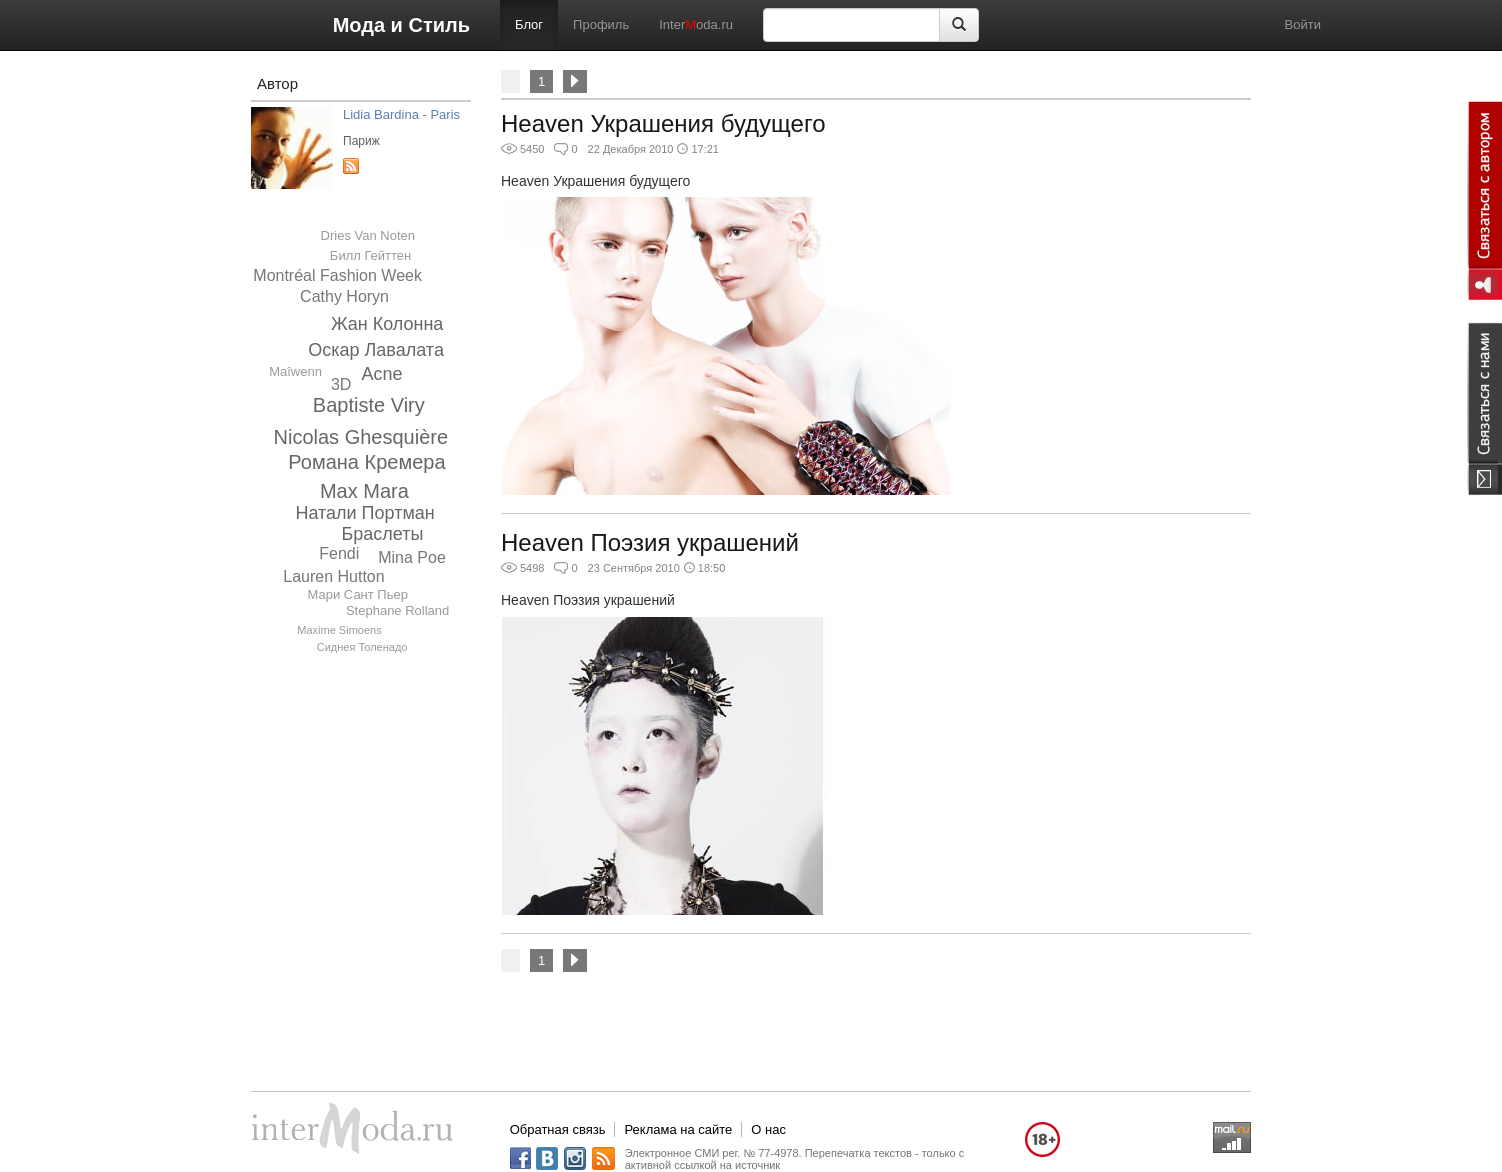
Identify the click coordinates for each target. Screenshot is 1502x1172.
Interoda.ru (696, 24)
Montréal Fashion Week (337, 275)
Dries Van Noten (368, 235)
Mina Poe (412, 557)
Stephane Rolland (397, 610)
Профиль (601, 24)
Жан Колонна (387, 324)
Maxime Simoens (339, 630)
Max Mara (364, 491)
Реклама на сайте (678, 1129)
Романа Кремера (366, 462)
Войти (1303, 24)
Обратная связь (558, 1129)
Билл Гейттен (370, 255)
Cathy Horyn (344, 296)
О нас (768, 1129)
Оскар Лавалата (376, 350)
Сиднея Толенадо (362, 647)
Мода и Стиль (401, 25)
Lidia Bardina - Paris (401, 114)
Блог (529, 24)
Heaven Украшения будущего (663, 123)
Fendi (339, 553)
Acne (382, 374)
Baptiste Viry (369, 405)
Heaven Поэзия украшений (650, 542)
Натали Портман (364, 513)
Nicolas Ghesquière (361, 437)
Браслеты (382, 534)
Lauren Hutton (333, 576)
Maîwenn (295, 371)
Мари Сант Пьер (358, 594)
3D (341, 384)
